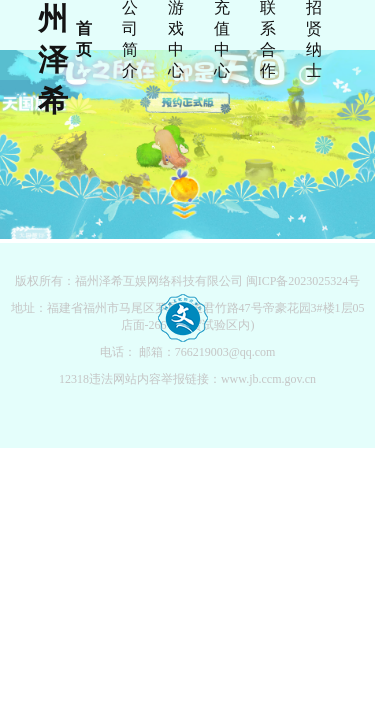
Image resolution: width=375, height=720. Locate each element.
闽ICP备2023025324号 (303, 281)
